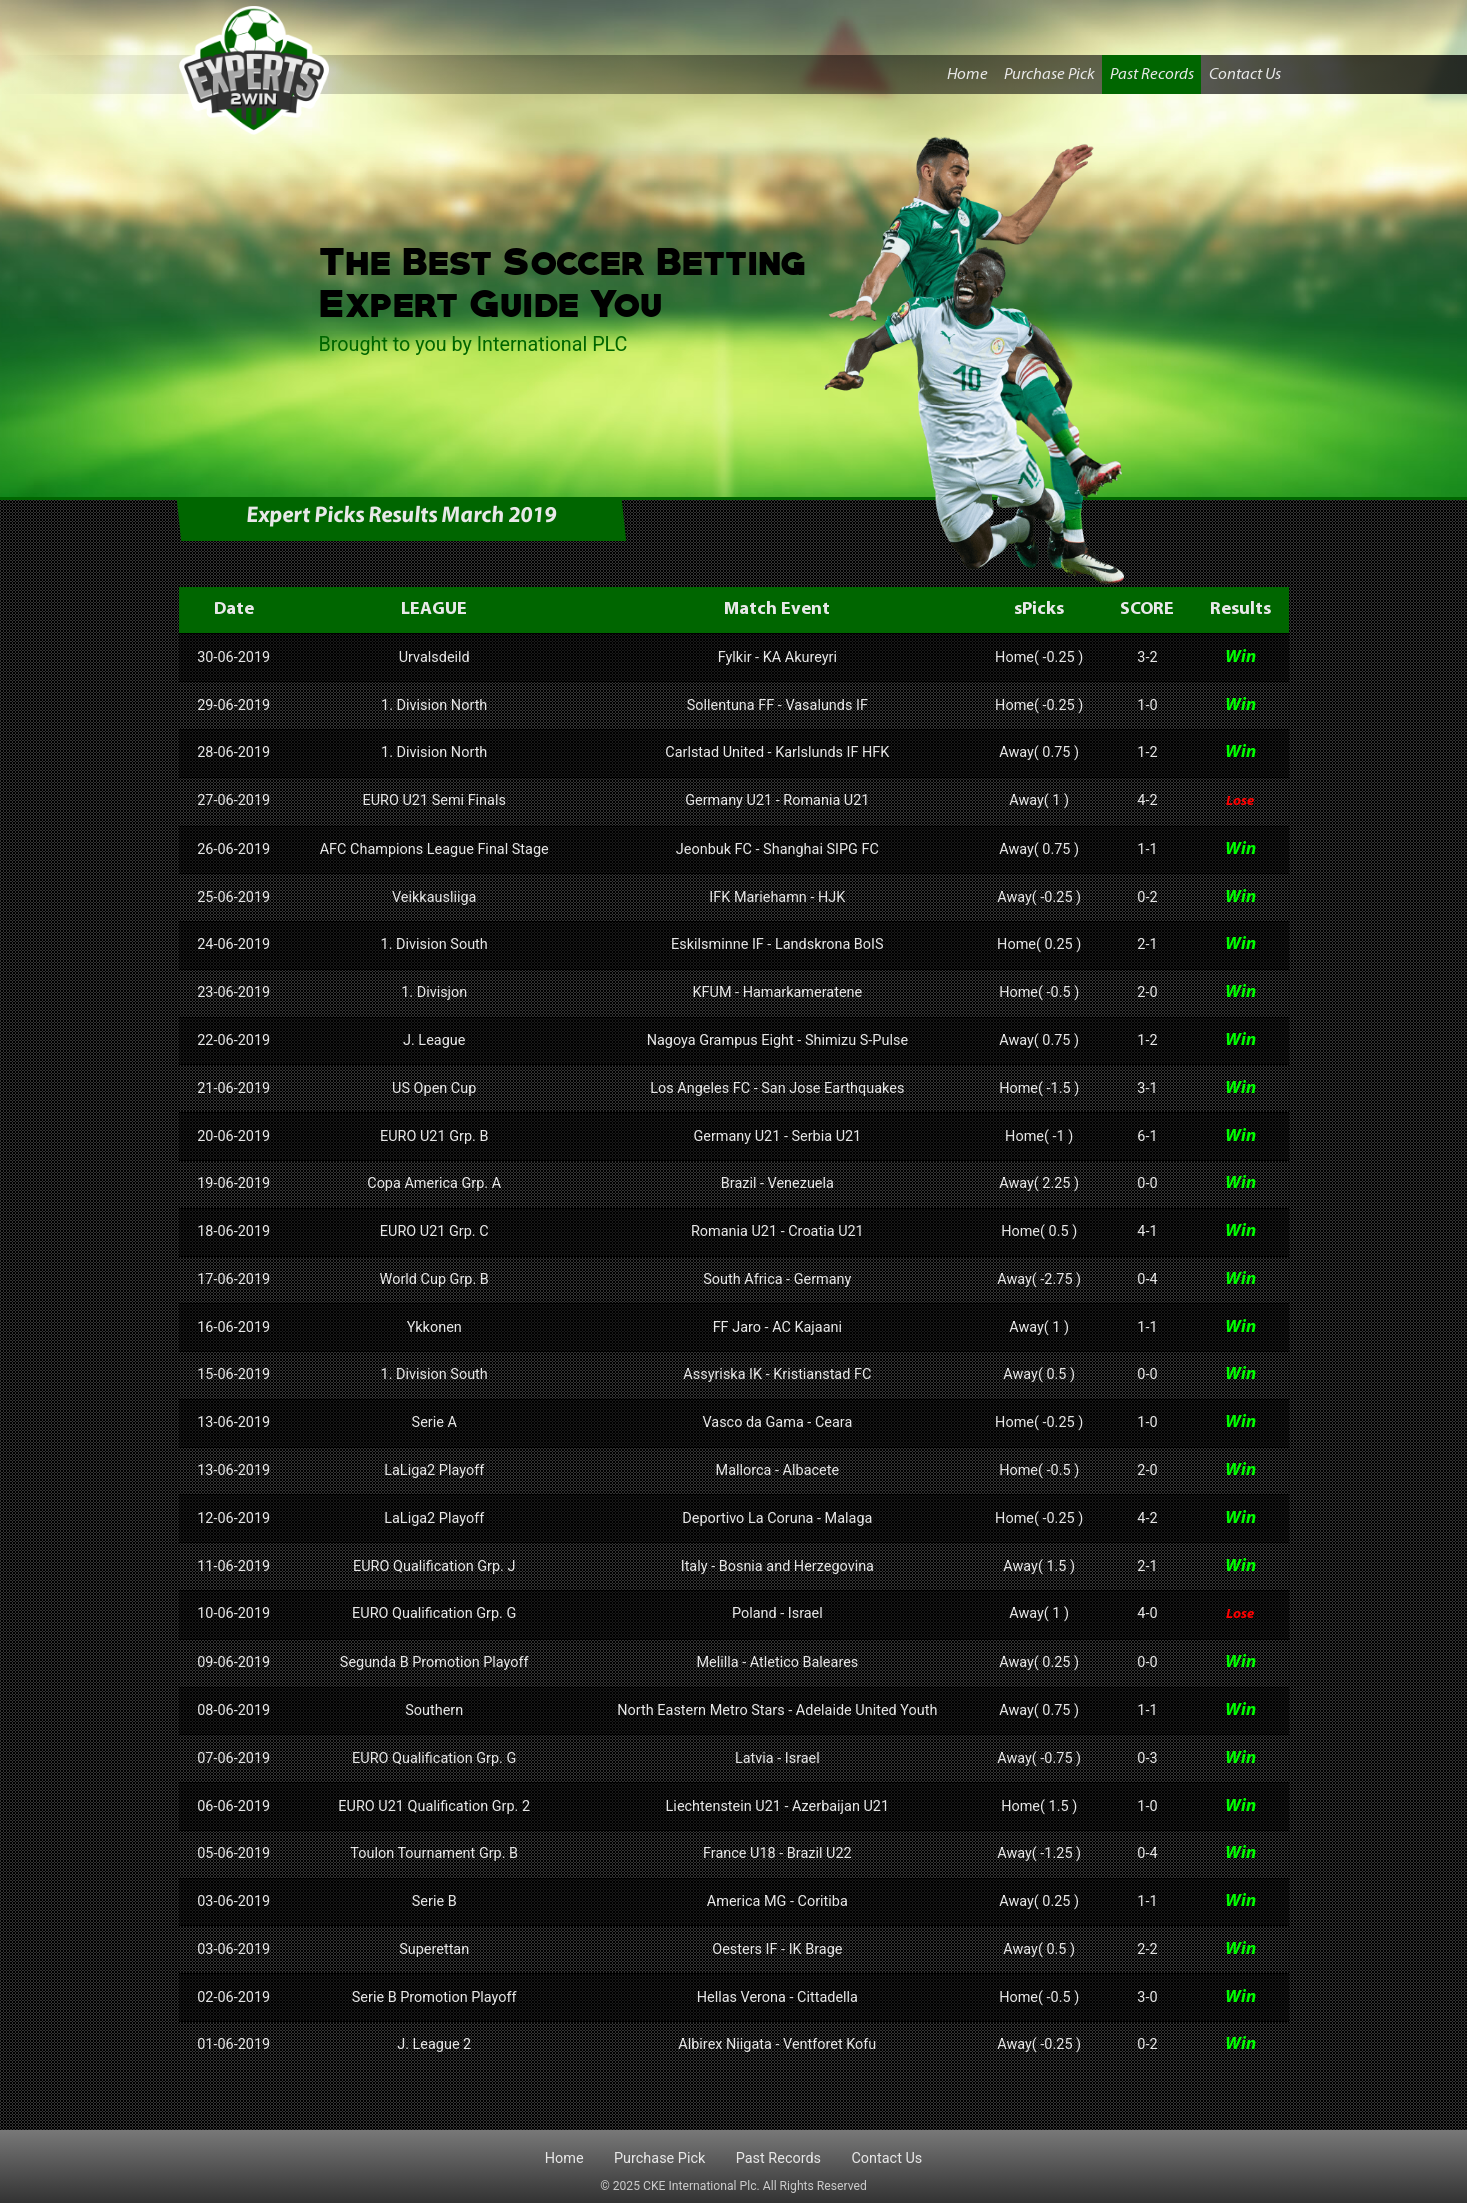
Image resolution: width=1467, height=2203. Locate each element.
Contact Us (1245, 74)
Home (971, 72)
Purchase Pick (1049, 74)
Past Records (1152, 74)
